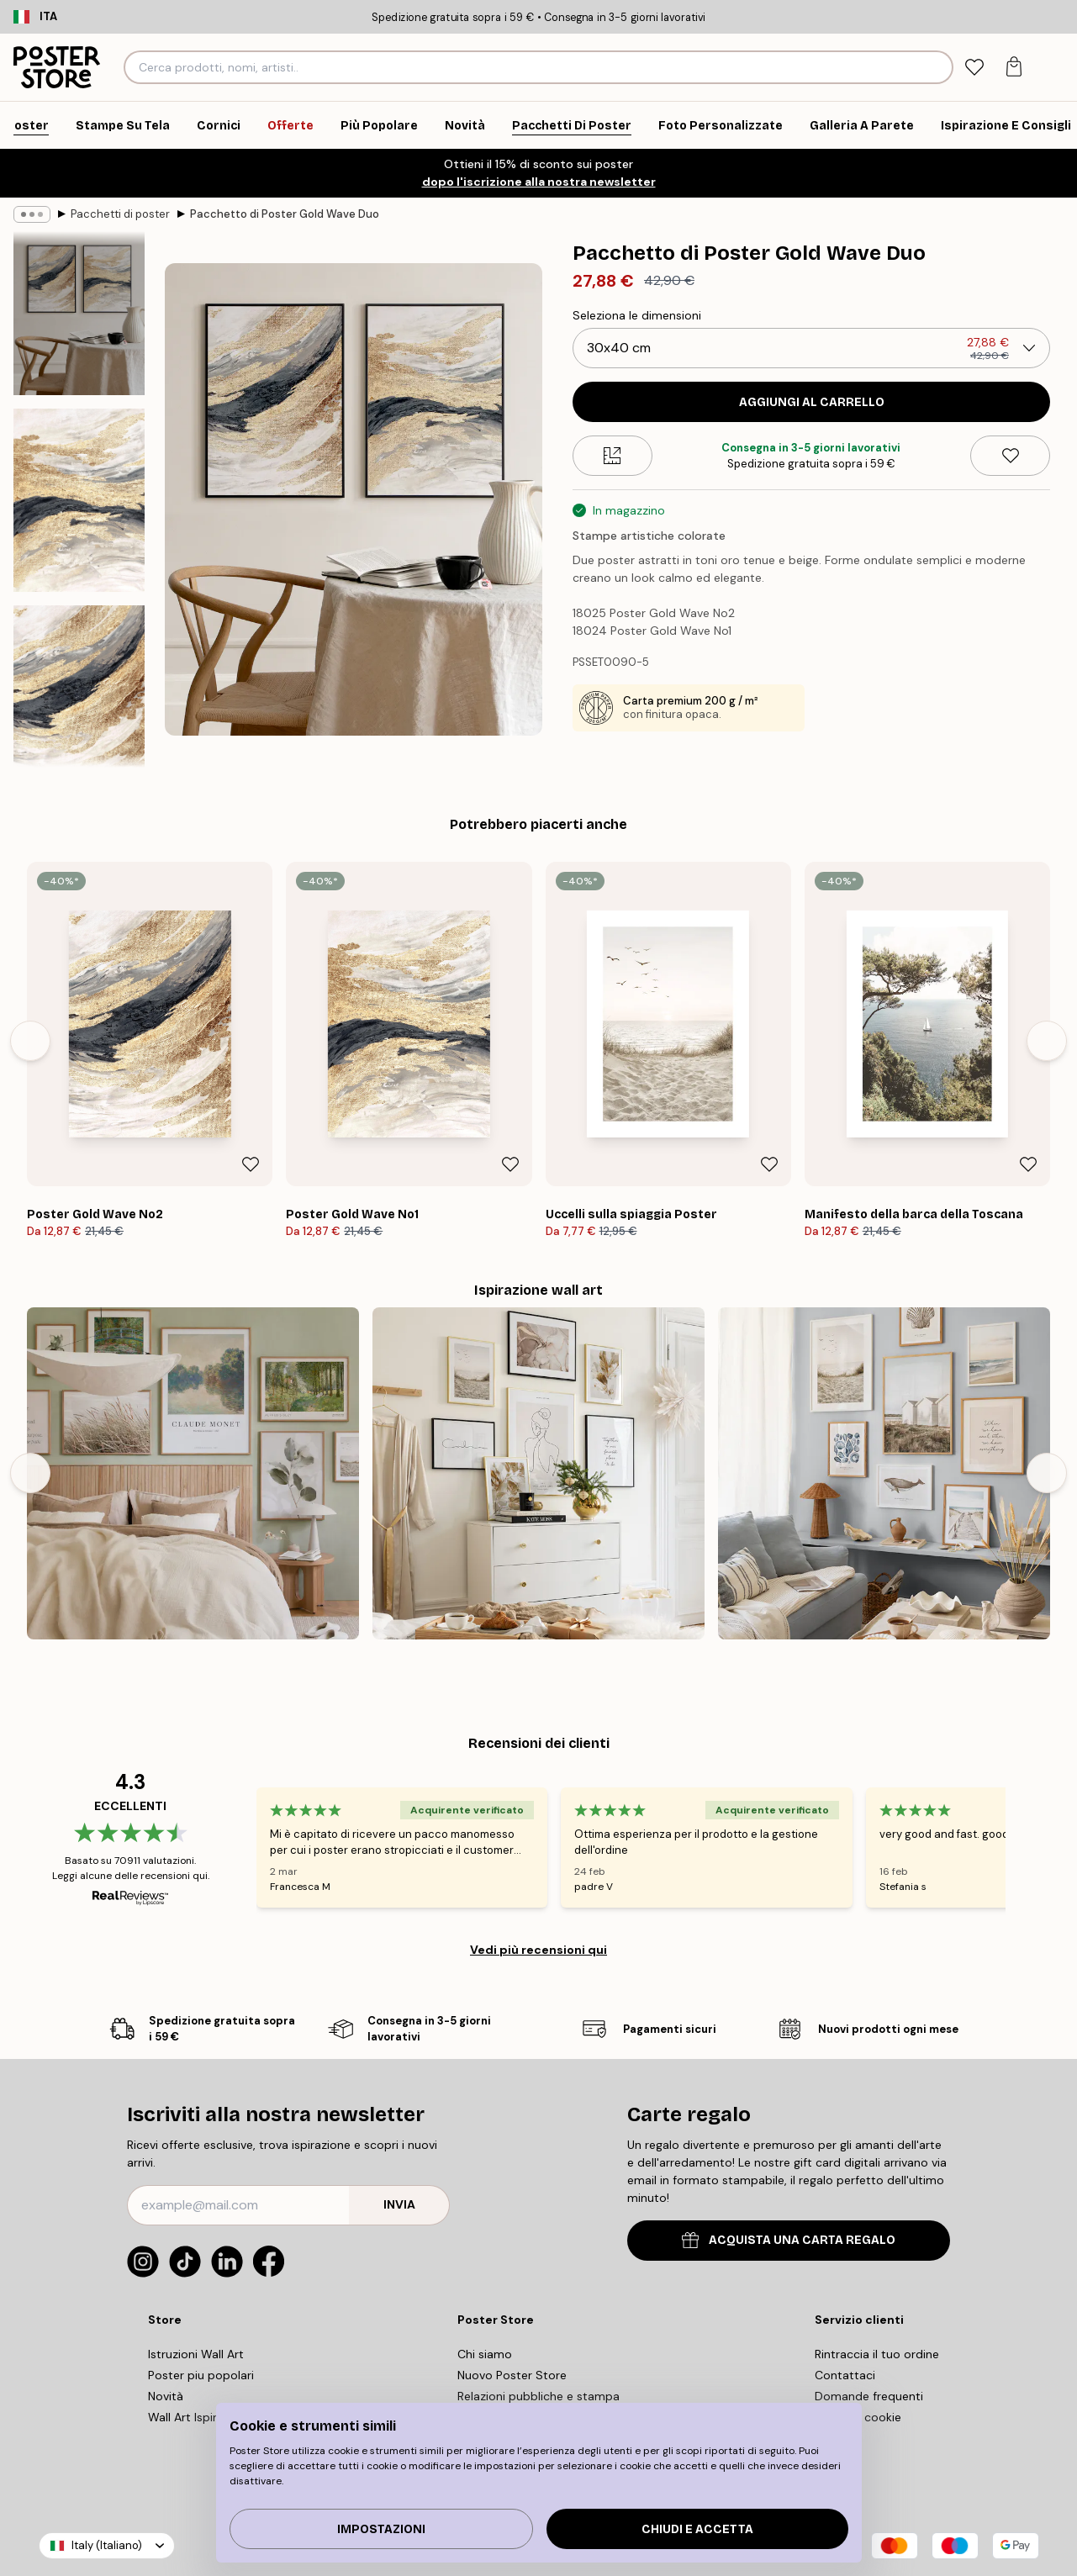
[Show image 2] (79, 500)
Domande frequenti (869, 2396)
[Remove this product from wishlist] (1010, 455)
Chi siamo (484, 2354)
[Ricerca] (938, 67)
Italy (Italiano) (107, 2545)
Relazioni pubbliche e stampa (538, 2396)
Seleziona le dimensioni (637, 315)
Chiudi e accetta (697, 2529)
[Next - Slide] (1047, 1041)
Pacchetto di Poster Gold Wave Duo (284, 214)
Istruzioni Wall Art (196, 2354)
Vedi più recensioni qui (538, 1949)
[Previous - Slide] (30, 1041)
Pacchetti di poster (120, 214)
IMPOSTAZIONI (381, 2529)
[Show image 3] (79, 697)
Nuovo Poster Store (512, 2375)
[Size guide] (612, 455)
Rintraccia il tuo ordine (877, 2354)
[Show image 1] (79, 313)
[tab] (974, 67)
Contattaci (845, 2375)
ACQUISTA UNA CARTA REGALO (788, 2240)
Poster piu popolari (201, 2375)
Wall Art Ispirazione (200, 2417)
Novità (165, 2396)
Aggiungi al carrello (811, 402)
